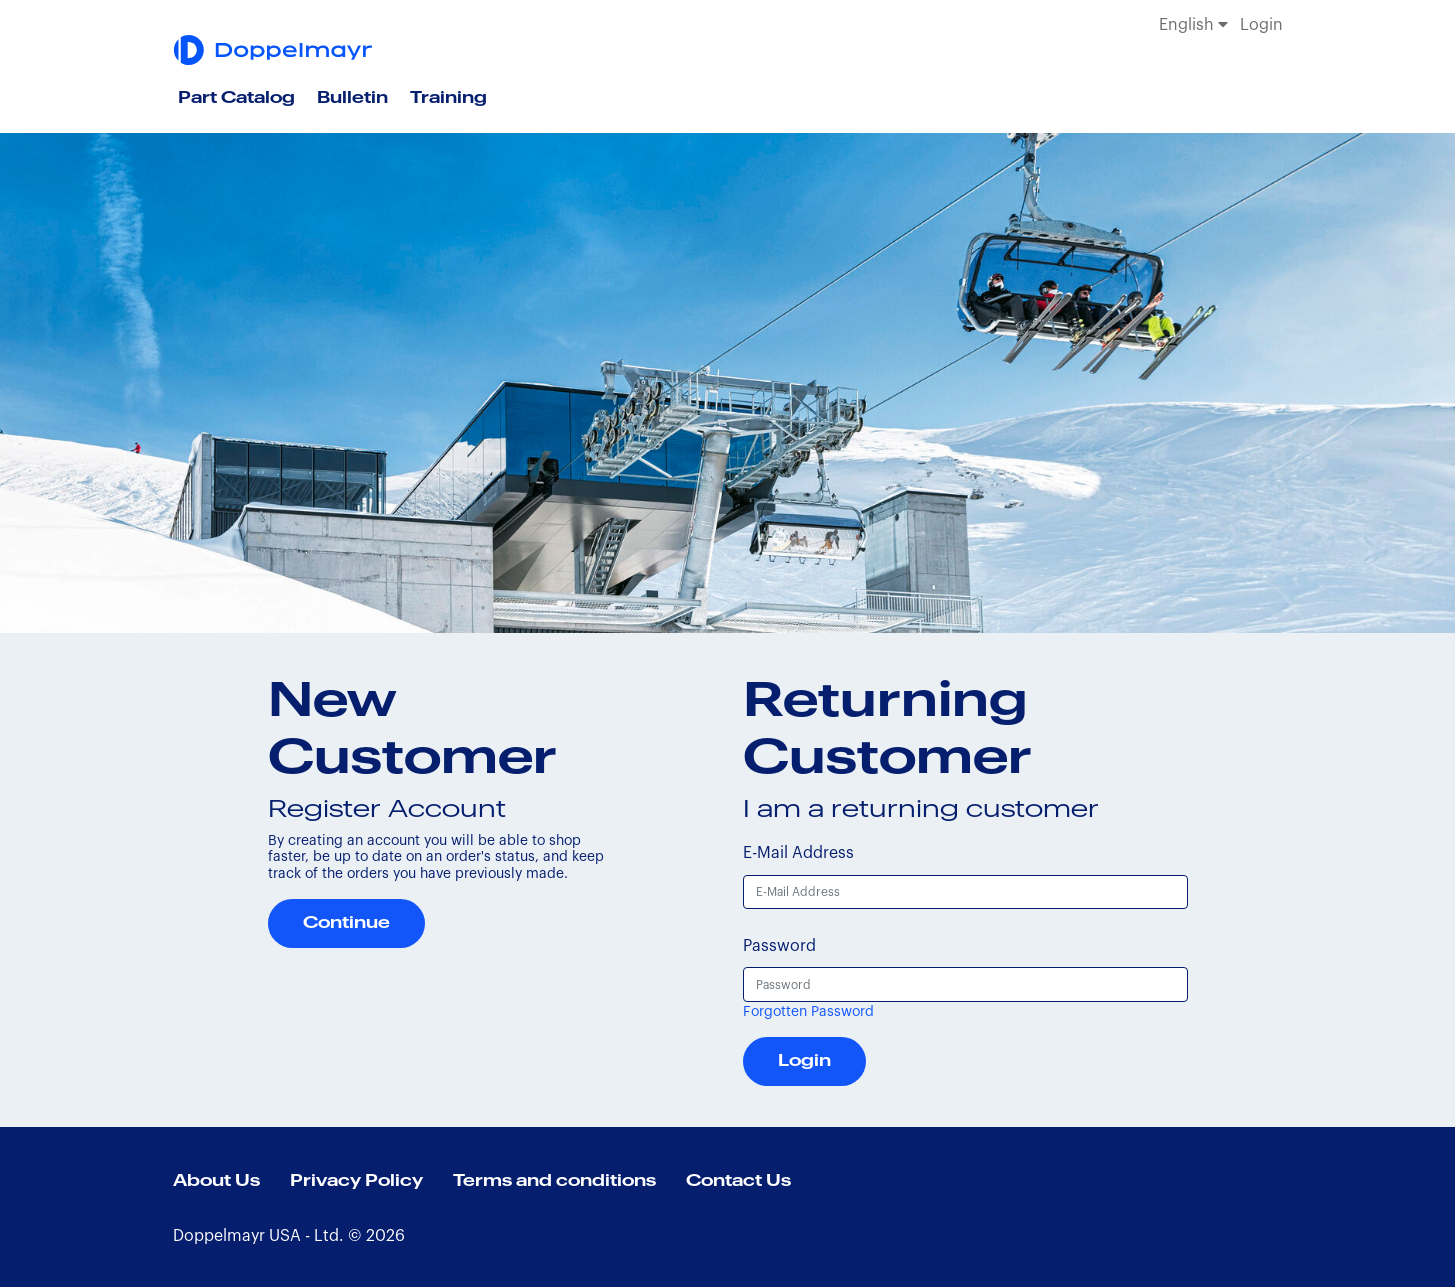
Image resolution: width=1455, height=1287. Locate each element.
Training (448, 98)
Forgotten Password (808, 1012)
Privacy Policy (356, 1181)
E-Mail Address (798, 853)
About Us (216, 1181)
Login (1261, 25)
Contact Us (738, 1181)
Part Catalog (236, 98)
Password (779, 946)
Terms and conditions (554, 1181)
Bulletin (352, 98)
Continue (346, 923)
